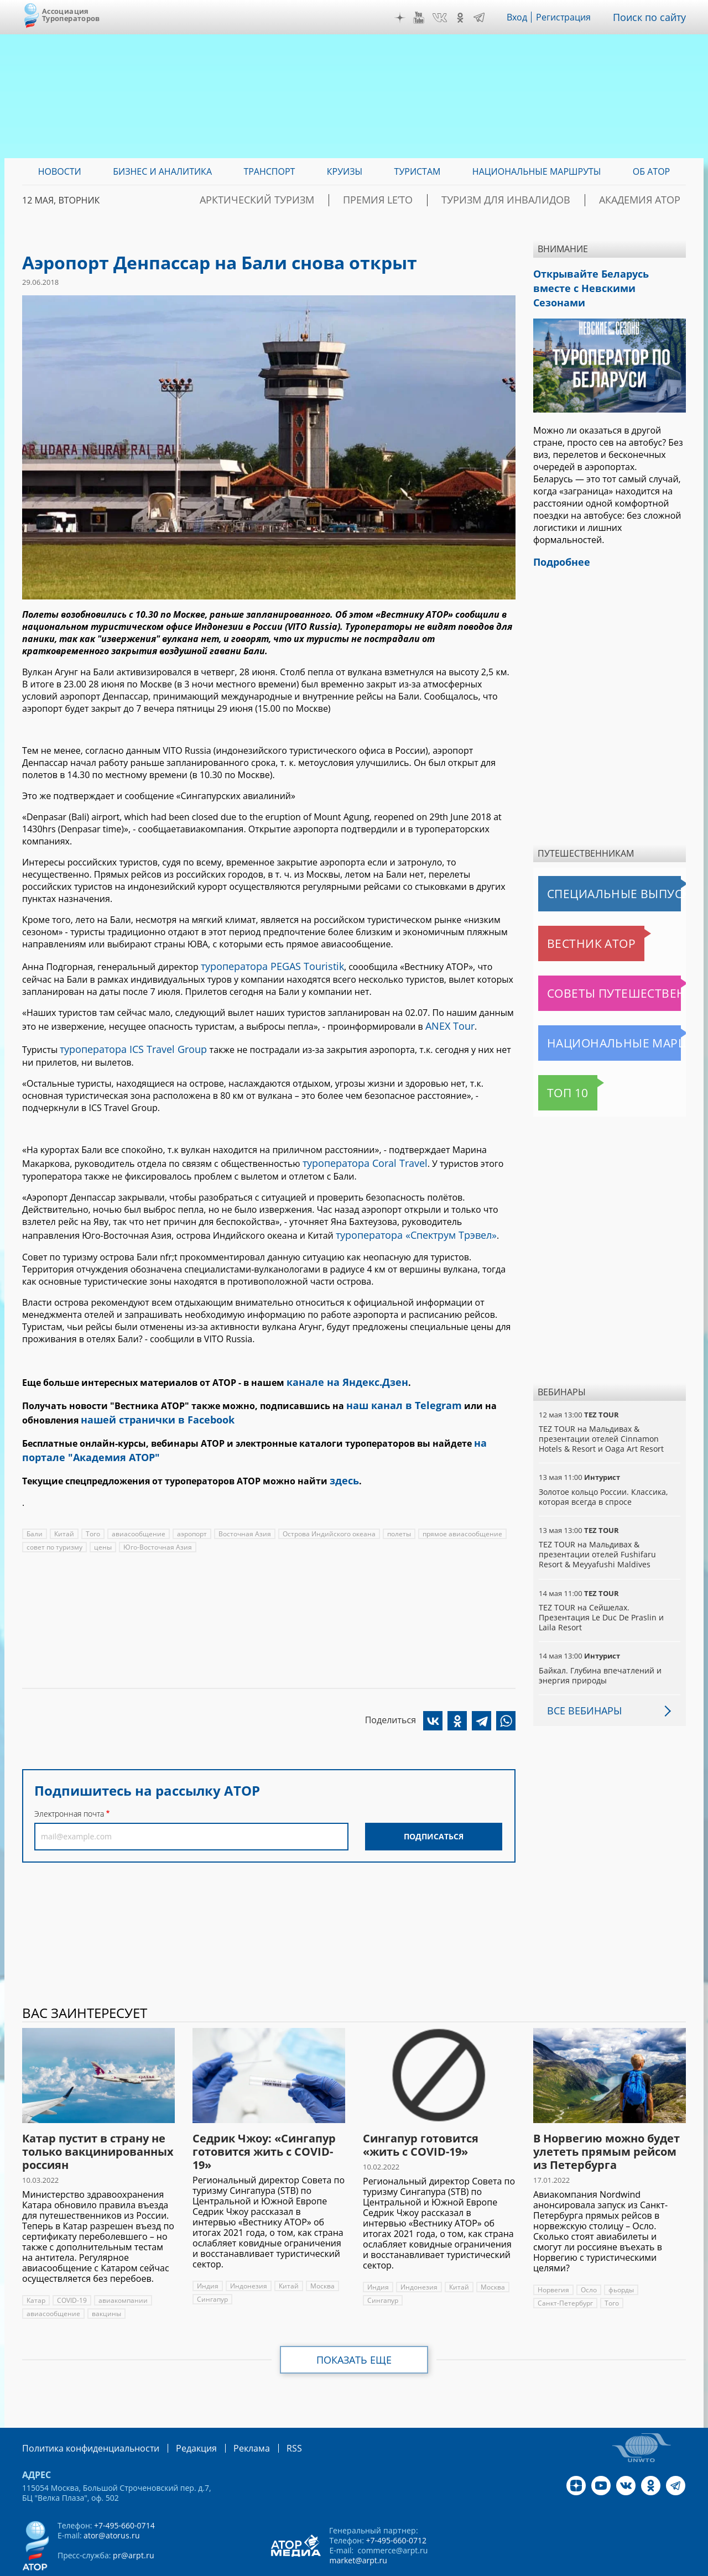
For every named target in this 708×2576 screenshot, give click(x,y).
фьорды (621, 2259)
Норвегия (553, 2259)
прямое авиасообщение (458, 1509)
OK (467, 18)
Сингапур (212, 2268)
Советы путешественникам (598, 972)
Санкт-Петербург (565, 2272)
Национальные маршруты (596, 1022)
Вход (524, 17)
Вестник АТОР (570, 922)
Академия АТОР (649, 200)
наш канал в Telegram (397, 1391)
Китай (64, 1509)
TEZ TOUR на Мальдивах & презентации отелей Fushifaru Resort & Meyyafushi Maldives (608, 1533)
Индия (207, 2255)
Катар (36, 2269)
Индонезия (248, 2255)
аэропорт (190, 1509)
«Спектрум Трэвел (436, 1225)
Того (92, 1509)
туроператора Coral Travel (358, 1155)
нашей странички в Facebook (149, 1403)
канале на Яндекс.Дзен (340, 1370)
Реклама (228, 2416)
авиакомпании (122, 2269)
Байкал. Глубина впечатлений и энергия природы (599, 1644)
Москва (320, 2255)
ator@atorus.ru (111, 2503)
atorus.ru (583, 2566)
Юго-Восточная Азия (155, 1522)
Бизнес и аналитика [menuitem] (162, 171)
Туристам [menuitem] (417, 171)
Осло (588, 2259)
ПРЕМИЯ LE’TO (433, 200)
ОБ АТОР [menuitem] (651, 171)
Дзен (408, 17)
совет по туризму (54, 1522)
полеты (395, 1509)
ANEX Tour (447, 1022)
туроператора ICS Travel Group (125, 1043)
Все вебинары (580, 1679)
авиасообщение (137, 1509)
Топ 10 (556, 1072)
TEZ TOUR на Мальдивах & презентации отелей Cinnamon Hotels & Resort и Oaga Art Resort (600, 1417)
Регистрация (571, 17)
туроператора (367, 1225)
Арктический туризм (333, 200)
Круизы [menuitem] (344, 171)
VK (447, 17)
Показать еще (354, 2329)
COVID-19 (72, 2269)
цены (102, 1522)
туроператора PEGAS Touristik (264, 965)
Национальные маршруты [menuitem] (536, 171)
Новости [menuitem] (59, 171)
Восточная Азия (242, 1509)
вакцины (105, 2282)
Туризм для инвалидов (538, 200)
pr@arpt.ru (133, 2523)
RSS (268, 2416)
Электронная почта (69, 1789)
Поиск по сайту (653, 17)
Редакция (178, 2416)
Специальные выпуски (589, 873)
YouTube (427, 18)
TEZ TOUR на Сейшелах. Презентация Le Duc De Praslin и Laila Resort (609, 1591)
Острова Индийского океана (326, 1509)
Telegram (486, 17)
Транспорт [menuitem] (269, 171)
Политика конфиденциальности (83, 2416)
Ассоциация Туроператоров (71, 14)
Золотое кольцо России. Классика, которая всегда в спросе (603, 1476)
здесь (343, 1457)
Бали (35, 1509)
